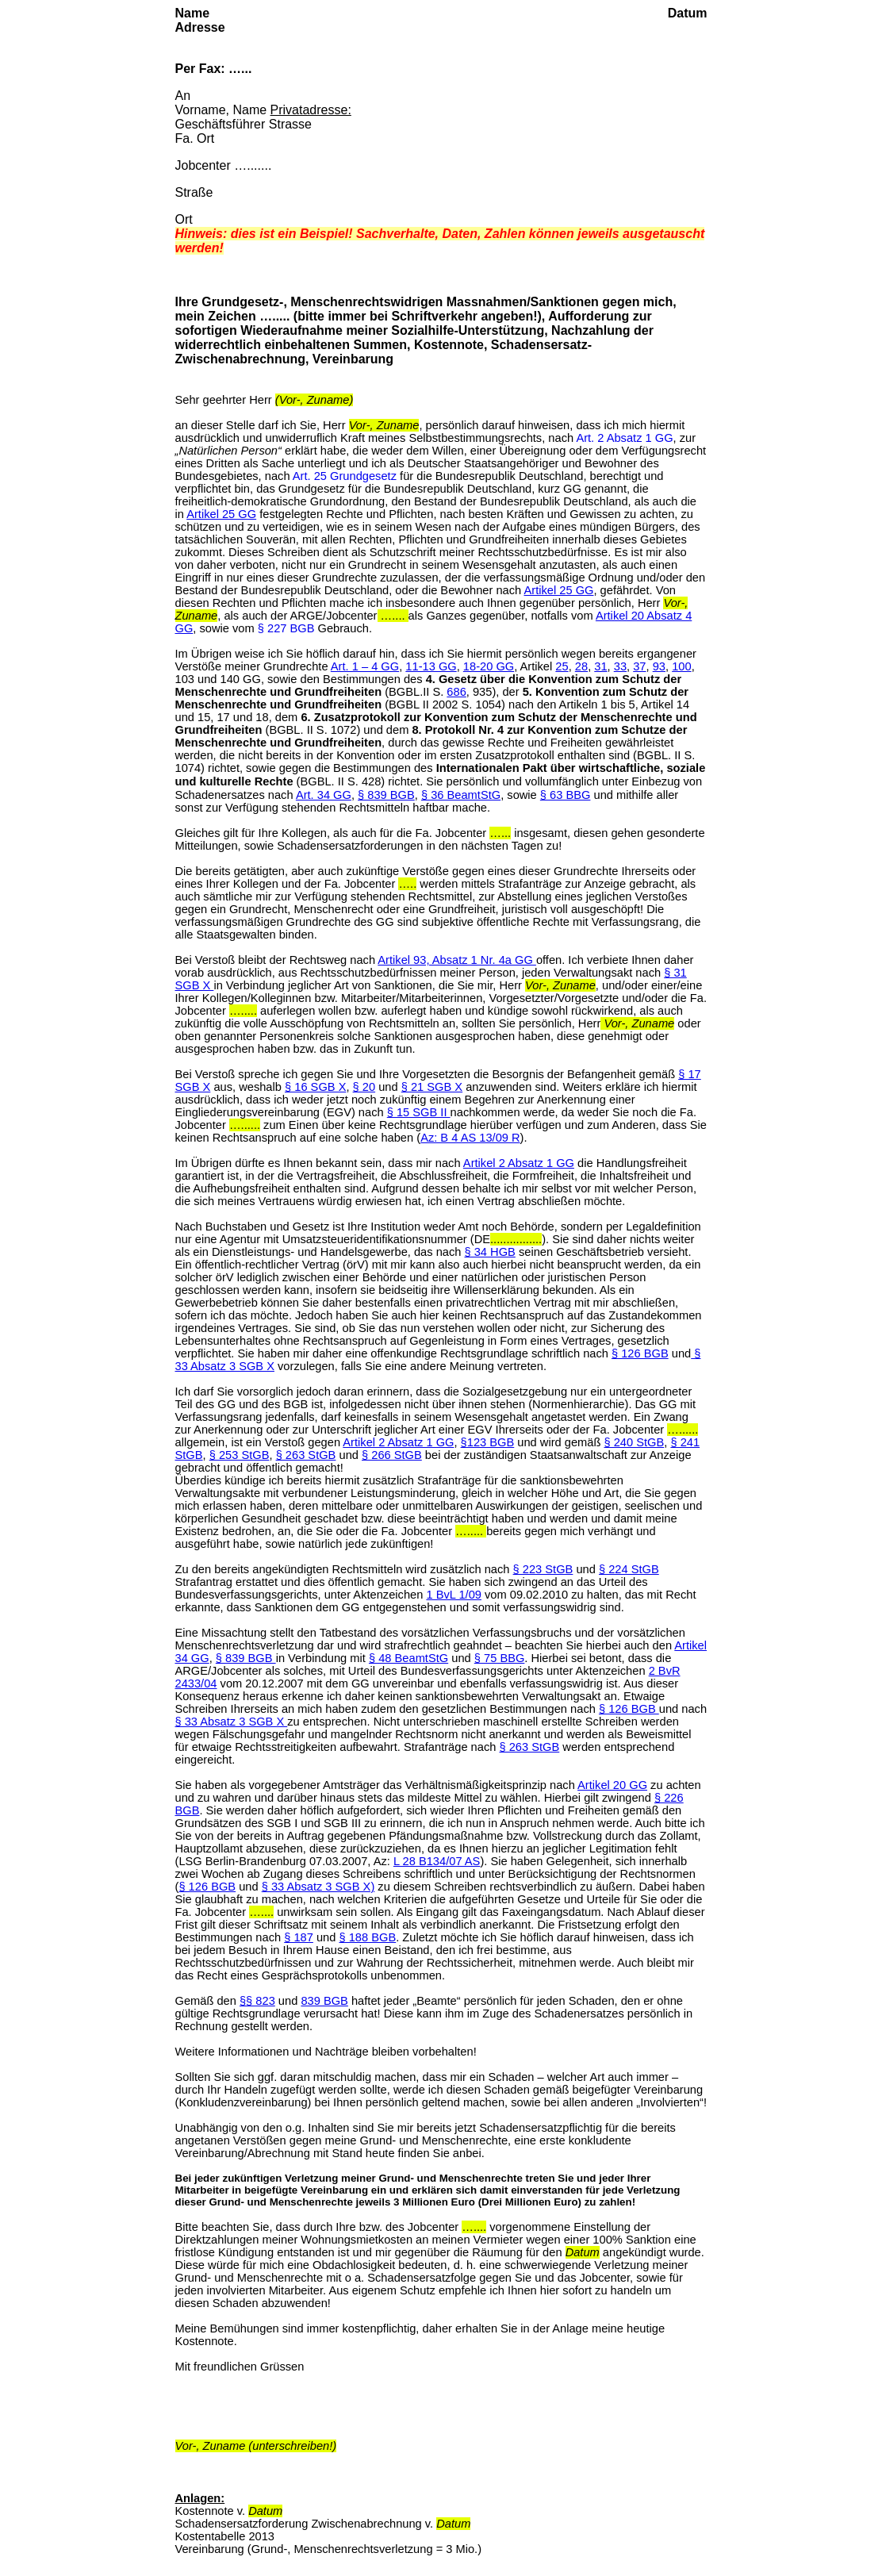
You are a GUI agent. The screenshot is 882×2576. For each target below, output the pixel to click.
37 (639, 666)
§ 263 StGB (306, 1455)
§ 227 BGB (286, 628)
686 (456, 691)
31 (600, 666)
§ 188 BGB (367, 1937)
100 (681, 666)
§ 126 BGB (640, 1353)
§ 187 (298, 1937)
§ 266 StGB (392, 1455)
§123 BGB (488, 1442)
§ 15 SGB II (419, 1112)
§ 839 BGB (386, 795)
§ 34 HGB (490, 1252)
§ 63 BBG (565, 795)
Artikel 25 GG (221, 514)
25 (561, 666)
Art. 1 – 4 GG (365, 666)
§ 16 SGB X (315, 1087)
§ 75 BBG (499, 1658)
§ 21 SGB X (431, 1087)
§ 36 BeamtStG (460, 795)
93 (659, 666)
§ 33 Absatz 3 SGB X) (318, 1886)
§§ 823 (257, 2000)
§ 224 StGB (629, 1569)
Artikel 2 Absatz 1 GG (518, 1163)
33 (620, 666)
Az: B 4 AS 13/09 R (470, 1137)
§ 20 (364, 1087)
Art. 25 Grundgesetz (345, 476)
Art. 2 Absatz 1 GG (624, 438)
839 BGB (324, 2000)
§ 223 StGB (543, 1569)
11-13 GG (430, 666)
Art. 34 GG (323, 795)
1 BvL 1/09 (453, 1594)
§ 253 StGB (239, 1455)
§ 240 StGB (634, 1442)
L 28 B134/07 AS (436, 1861)
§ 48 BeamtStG (408, 1658)
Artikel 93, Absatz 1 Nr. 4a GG (457, 960)
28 (581, 666)
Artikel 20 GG (612, 1785)
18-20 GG (488, 666)
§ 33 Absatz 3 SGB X (231, 1721)
